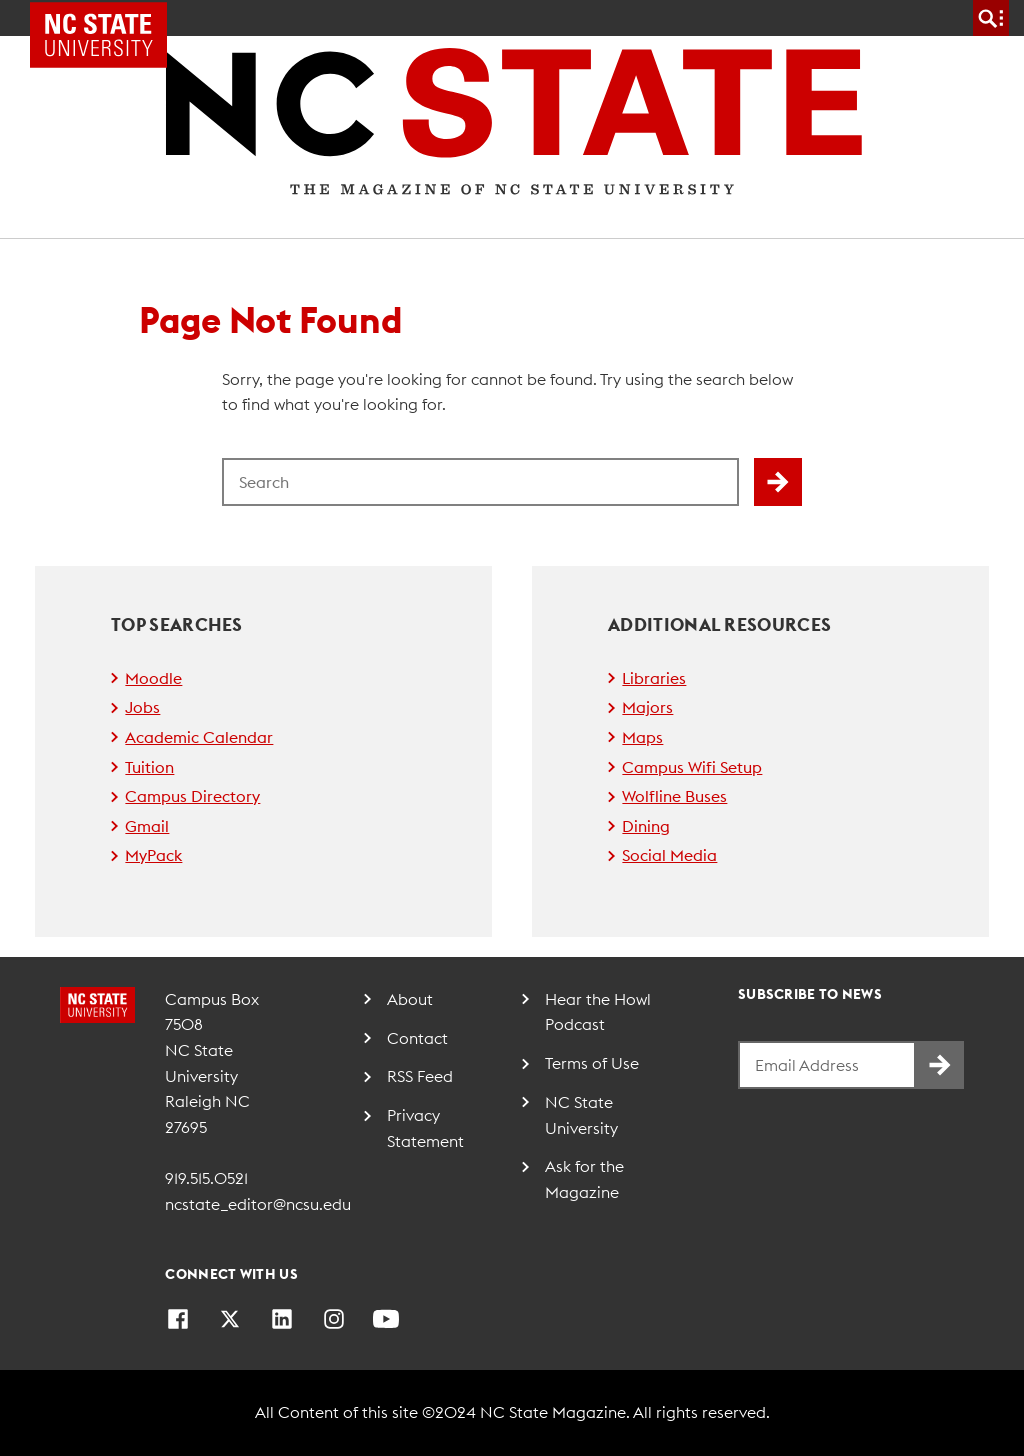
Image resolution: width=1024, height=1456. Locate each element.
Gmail (147, 826)
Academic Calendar (199, 737)
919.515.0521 (206, 1178)
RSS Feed (420, 1076)
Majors (647, 707)
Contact (417, 1038)
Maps (642, 737)
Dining (646, 826)
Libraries (654, 678)
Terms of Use (592, 1063)
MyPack (153, 855)
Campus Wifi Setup (692, 767)
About (410, 999)
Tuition (149, 767)
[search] (991, 18)
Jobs (142, 707)
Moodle (153, 678)
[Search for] (480, 482)
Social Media (669, 855)
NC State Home (105, 18)
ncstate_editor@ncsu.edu (258, 1204)
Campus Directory (192, 796)
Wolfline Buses (674, 796)
